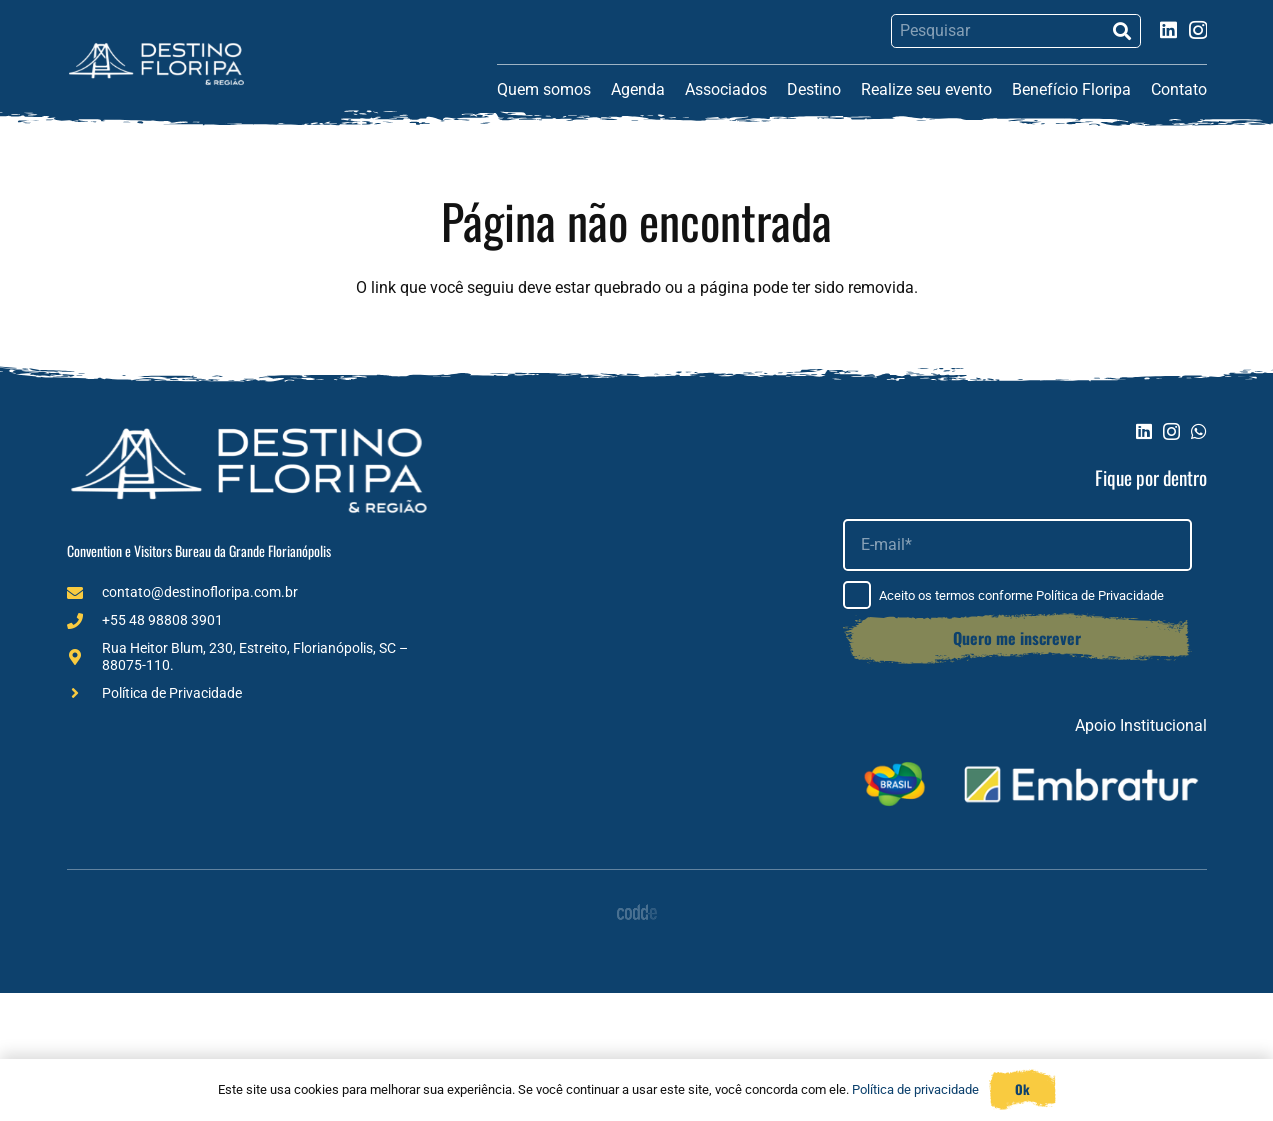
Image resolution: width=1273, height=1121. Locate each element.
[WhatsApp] (1199, 431)
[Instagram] (1198, 30)
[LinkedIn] (1168, 29)
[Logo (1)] (156, 64)
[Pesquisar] (1016, 31)
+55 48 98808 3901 (162, 620)
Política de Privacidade (172, 693)
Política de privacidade (915, 1089)
